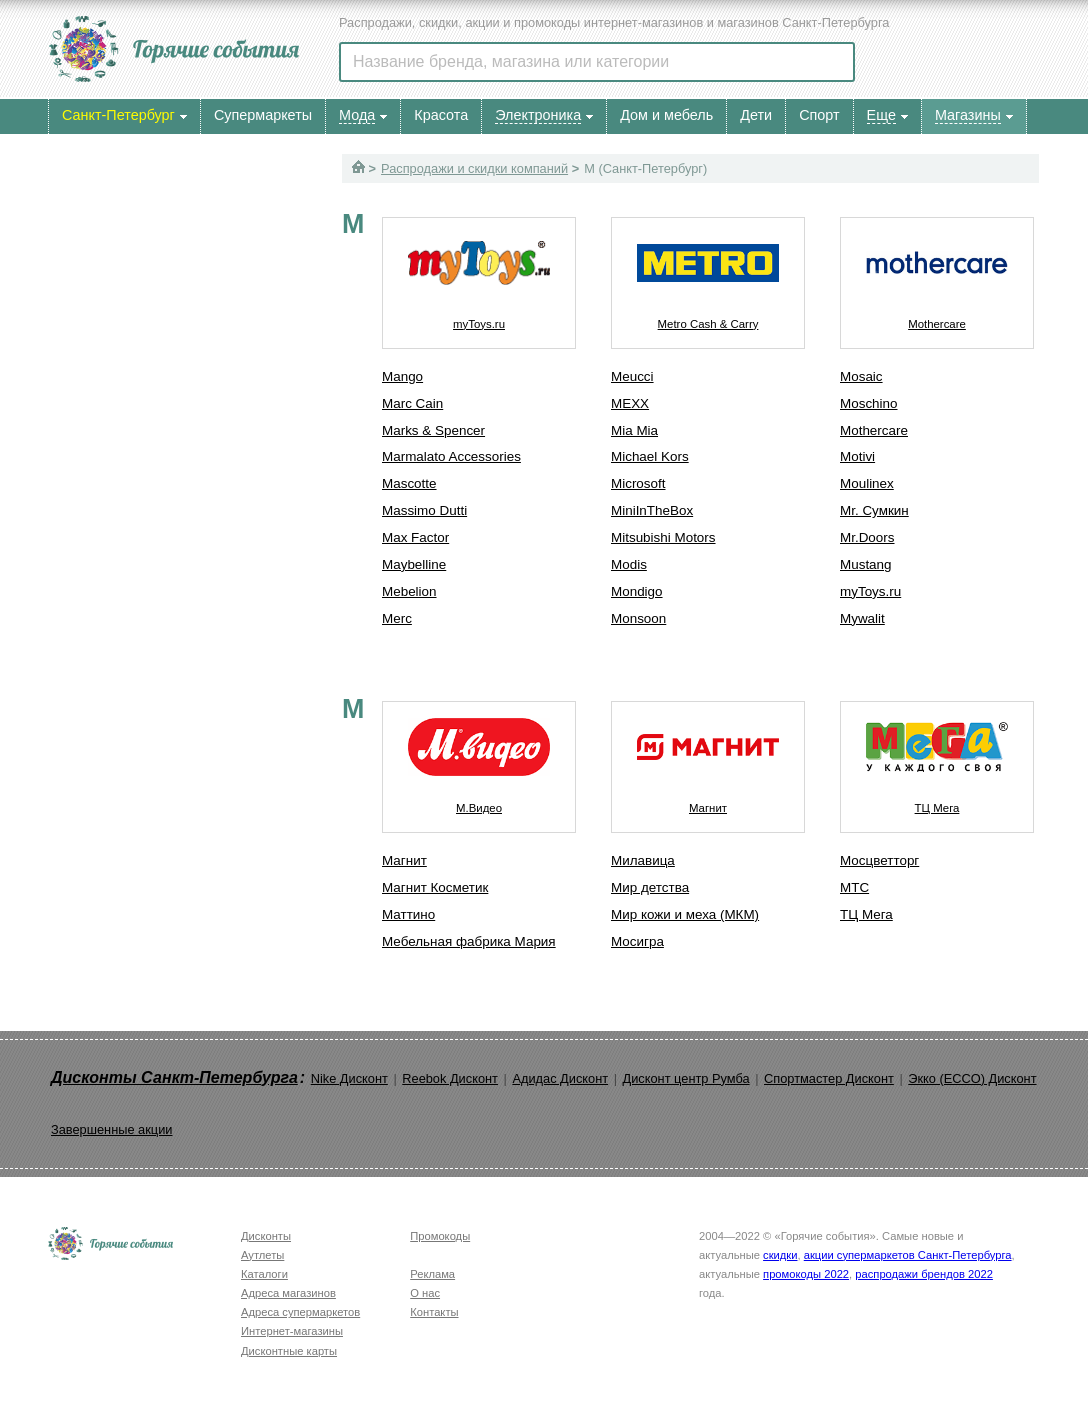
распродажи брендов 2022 (924, 1274)
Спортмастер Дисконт (829, 1078)
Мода (357, 115)
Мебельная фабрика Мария (469, 941)
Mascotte (409, 483)
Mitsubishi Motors (663, 537)
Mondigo (637, 591)
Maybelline (414, 564)
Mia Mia (634, 430)
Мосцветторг (879, 860)
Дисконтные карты (289, 1351)
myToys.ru (479, 274)
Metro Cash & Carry (708, 274)
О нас (425, 1293)
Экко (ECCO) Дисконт (972, 1078)
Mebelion (409, 591)
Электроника (538, 115)
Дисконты (266, 1236)
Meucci (632, 376)
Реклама (432, 1274)
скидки (780, 1255)
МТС (854, 887)
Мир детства (650, 887)
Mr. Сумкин (874, 510)
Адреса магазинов (288, 1293)
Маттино (408, 914)
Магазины (968, 115)
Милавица (643, 860)
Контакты (434, 1312)
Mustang (866, 564)
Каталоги (264, 1274)
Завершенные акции (111, 1129)
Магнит (404, 860)
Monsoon (638, 618)
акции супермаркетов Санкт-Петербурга (908, 1255)
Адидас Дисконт (560, 1078)
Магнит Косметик (435, 887)
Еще (881, 115)
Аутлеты (262, 1255)
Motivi (857, 456)
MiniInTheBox (652, 510)
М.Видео (479, 758)
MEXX (630, 403)
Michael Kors (650, 456)
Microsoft (638, 483)
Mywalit (862, 618)
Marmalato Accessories (451, 456)
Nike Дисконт (349, 1078)
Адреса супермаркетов (300, 1312)
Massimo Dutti (424, 510)
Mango (402, 376)
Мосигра (637, 941)
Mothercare (937, 274)
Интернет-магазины (292, 1331)
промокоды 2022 (806, 1274)
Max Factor (415, 537)
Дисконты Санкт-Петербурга (174, 1077)
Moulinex (867, 483)
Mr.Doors (867, 537)
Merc (397, 618)
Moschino (869, 403)
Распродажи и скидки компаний (474, 168)
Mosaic (861, 376)
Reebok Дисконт (450, 1078)
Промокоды (440, 1236)
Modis (629, 564)
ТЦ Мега (937, 758)
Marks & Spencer (433, 430)
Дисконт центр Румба (686, 1078)
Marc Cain (412, 403)
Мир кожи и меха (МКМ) (685, 914)
